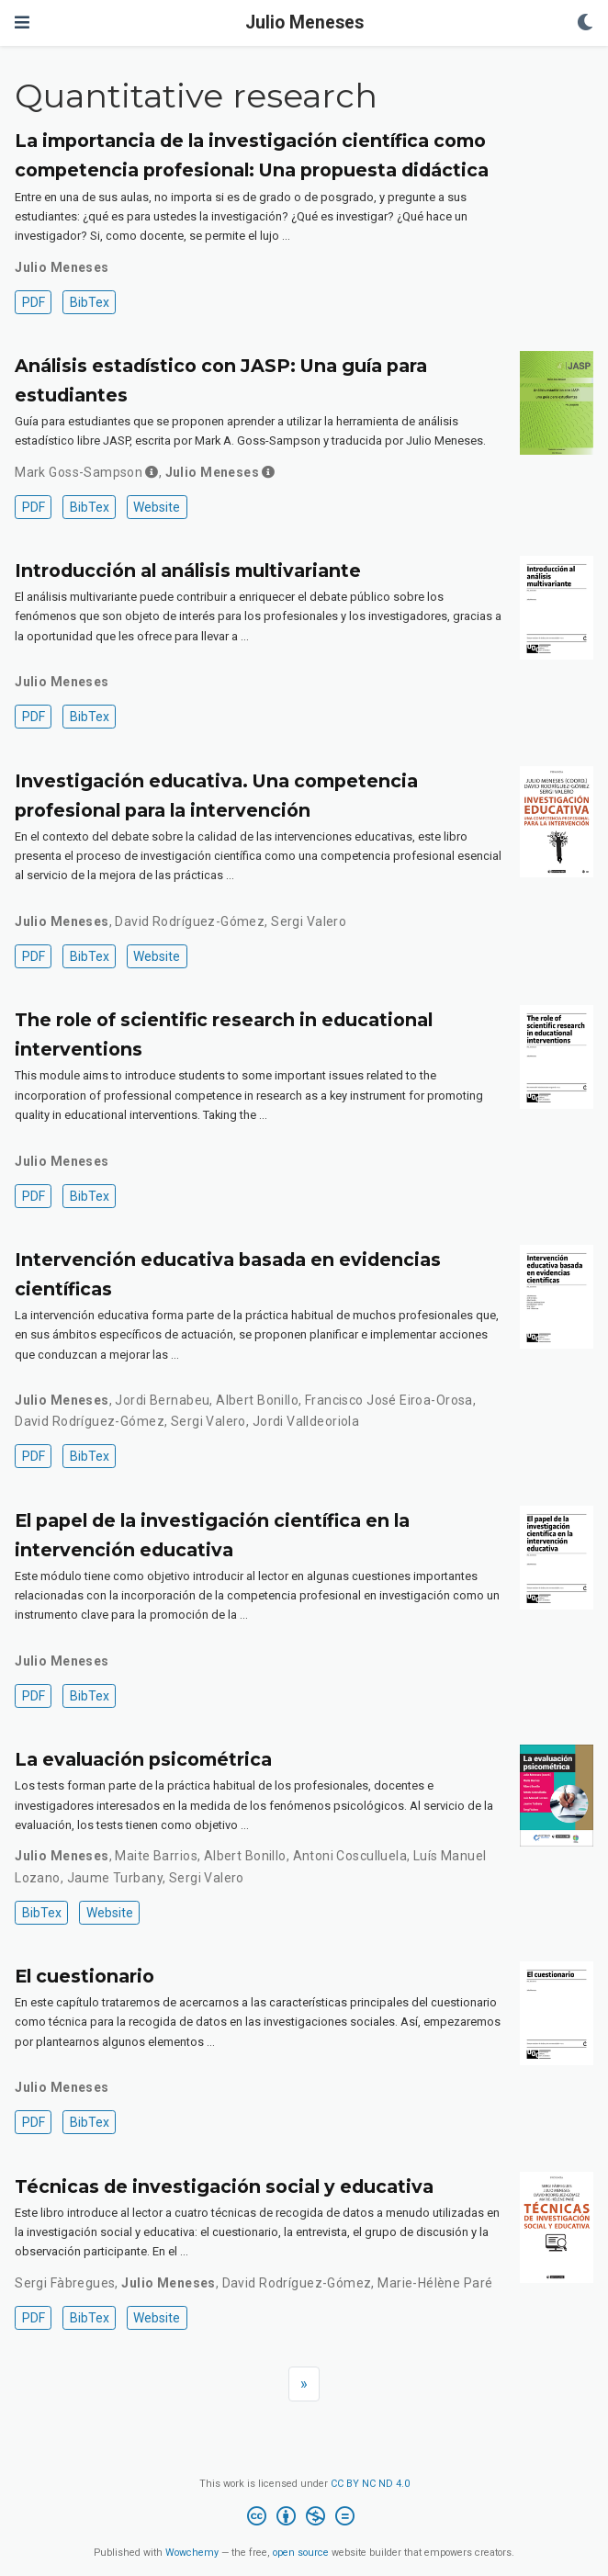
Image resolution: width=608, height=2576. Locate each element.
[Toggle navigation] (22, 22)
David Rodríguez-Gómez (190, 921)
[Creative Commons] (304, 2518)
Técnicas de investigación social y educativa (224, 2186)
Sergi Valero (308, 921)
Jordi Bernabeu (162, 1400)
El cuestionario (84, 1976)
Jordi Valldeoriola (306, 1421)
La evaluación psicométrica (143, 1759)
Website (156, 507)
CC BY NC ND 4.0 (370, 2484)
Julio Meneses (304, 22)
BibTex (89, 302)
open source (301, 2553)
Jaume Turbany (115, 1877)
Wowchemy (192, 2553)
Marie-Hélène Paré (434, 2283)
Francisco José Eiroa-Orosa (389, 1400)
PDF (33, 302)
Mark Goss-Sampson (78, 472)
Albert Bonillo (257, 1400)
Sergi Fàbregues (65, 2283)
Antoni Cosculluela (350, 1855)
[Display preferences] (585, 23)
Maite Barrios (156, 1855)
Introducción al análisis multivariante (188, 570)
